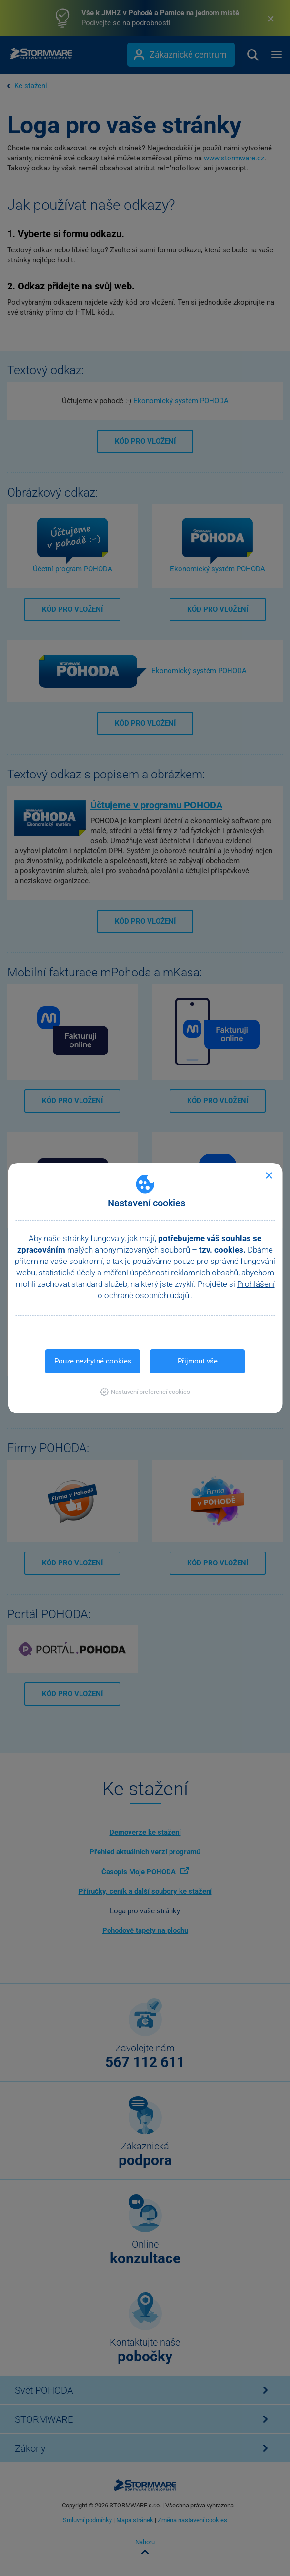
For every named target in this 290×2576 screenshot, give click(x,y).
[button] (145, 1391)
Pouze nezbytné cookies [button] (92, 1361)
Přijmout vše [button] (198, 1361)
